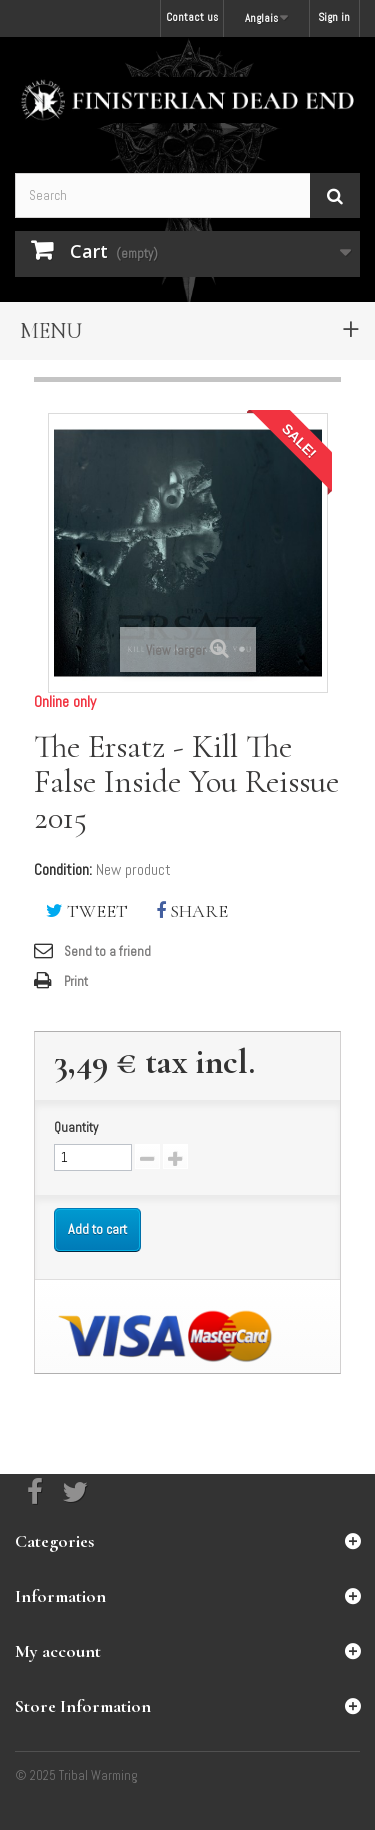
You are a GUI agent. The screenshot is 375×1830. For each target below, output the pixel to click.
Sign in (334, 17)
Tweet (87, 911)
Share (192, 911)
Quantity (76, 1127)
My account (58, 1651)
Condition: (63, 870)
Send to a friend (107, 951)
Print (76, 981)
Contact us (192, 17)
